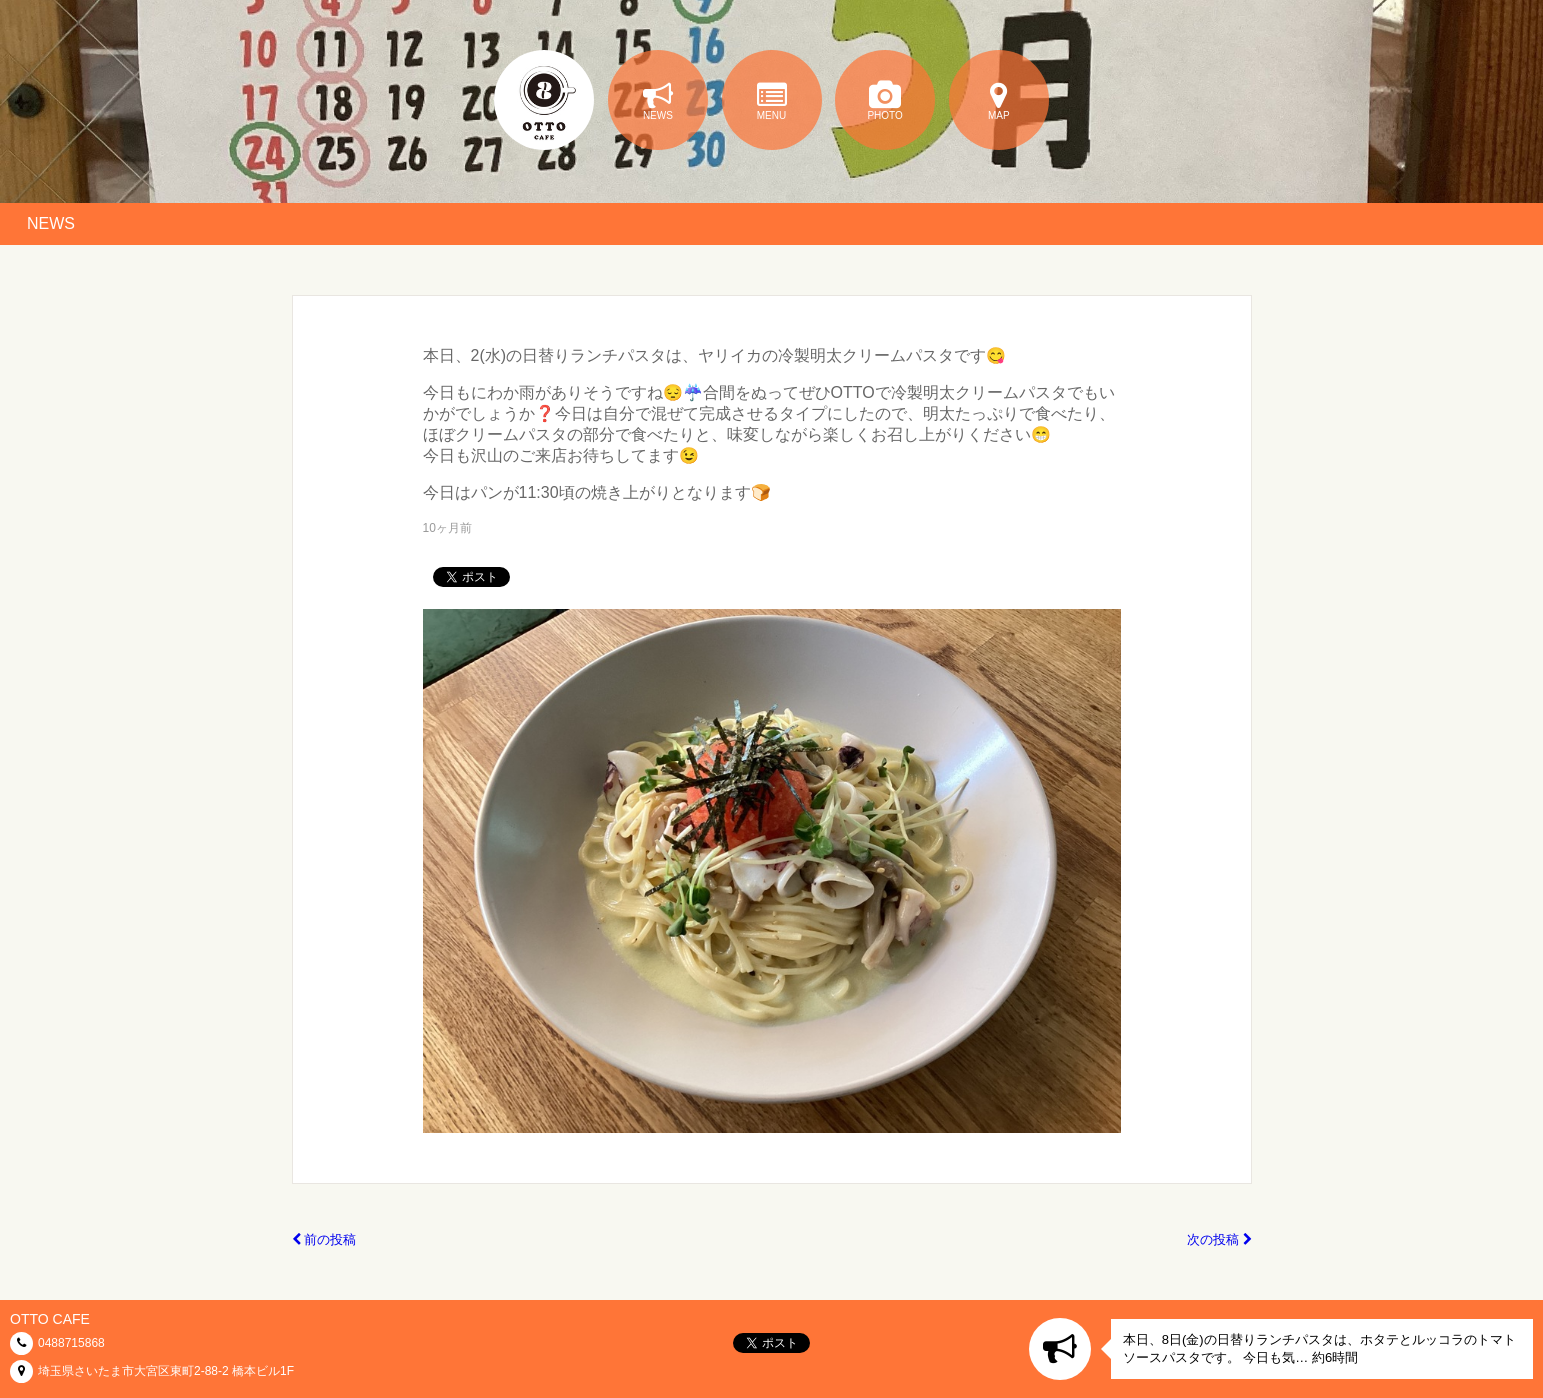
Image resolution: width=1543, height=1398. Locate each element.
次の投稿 (1219, 1239)
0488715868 (71, 1343)
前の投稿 (324, 1239)
